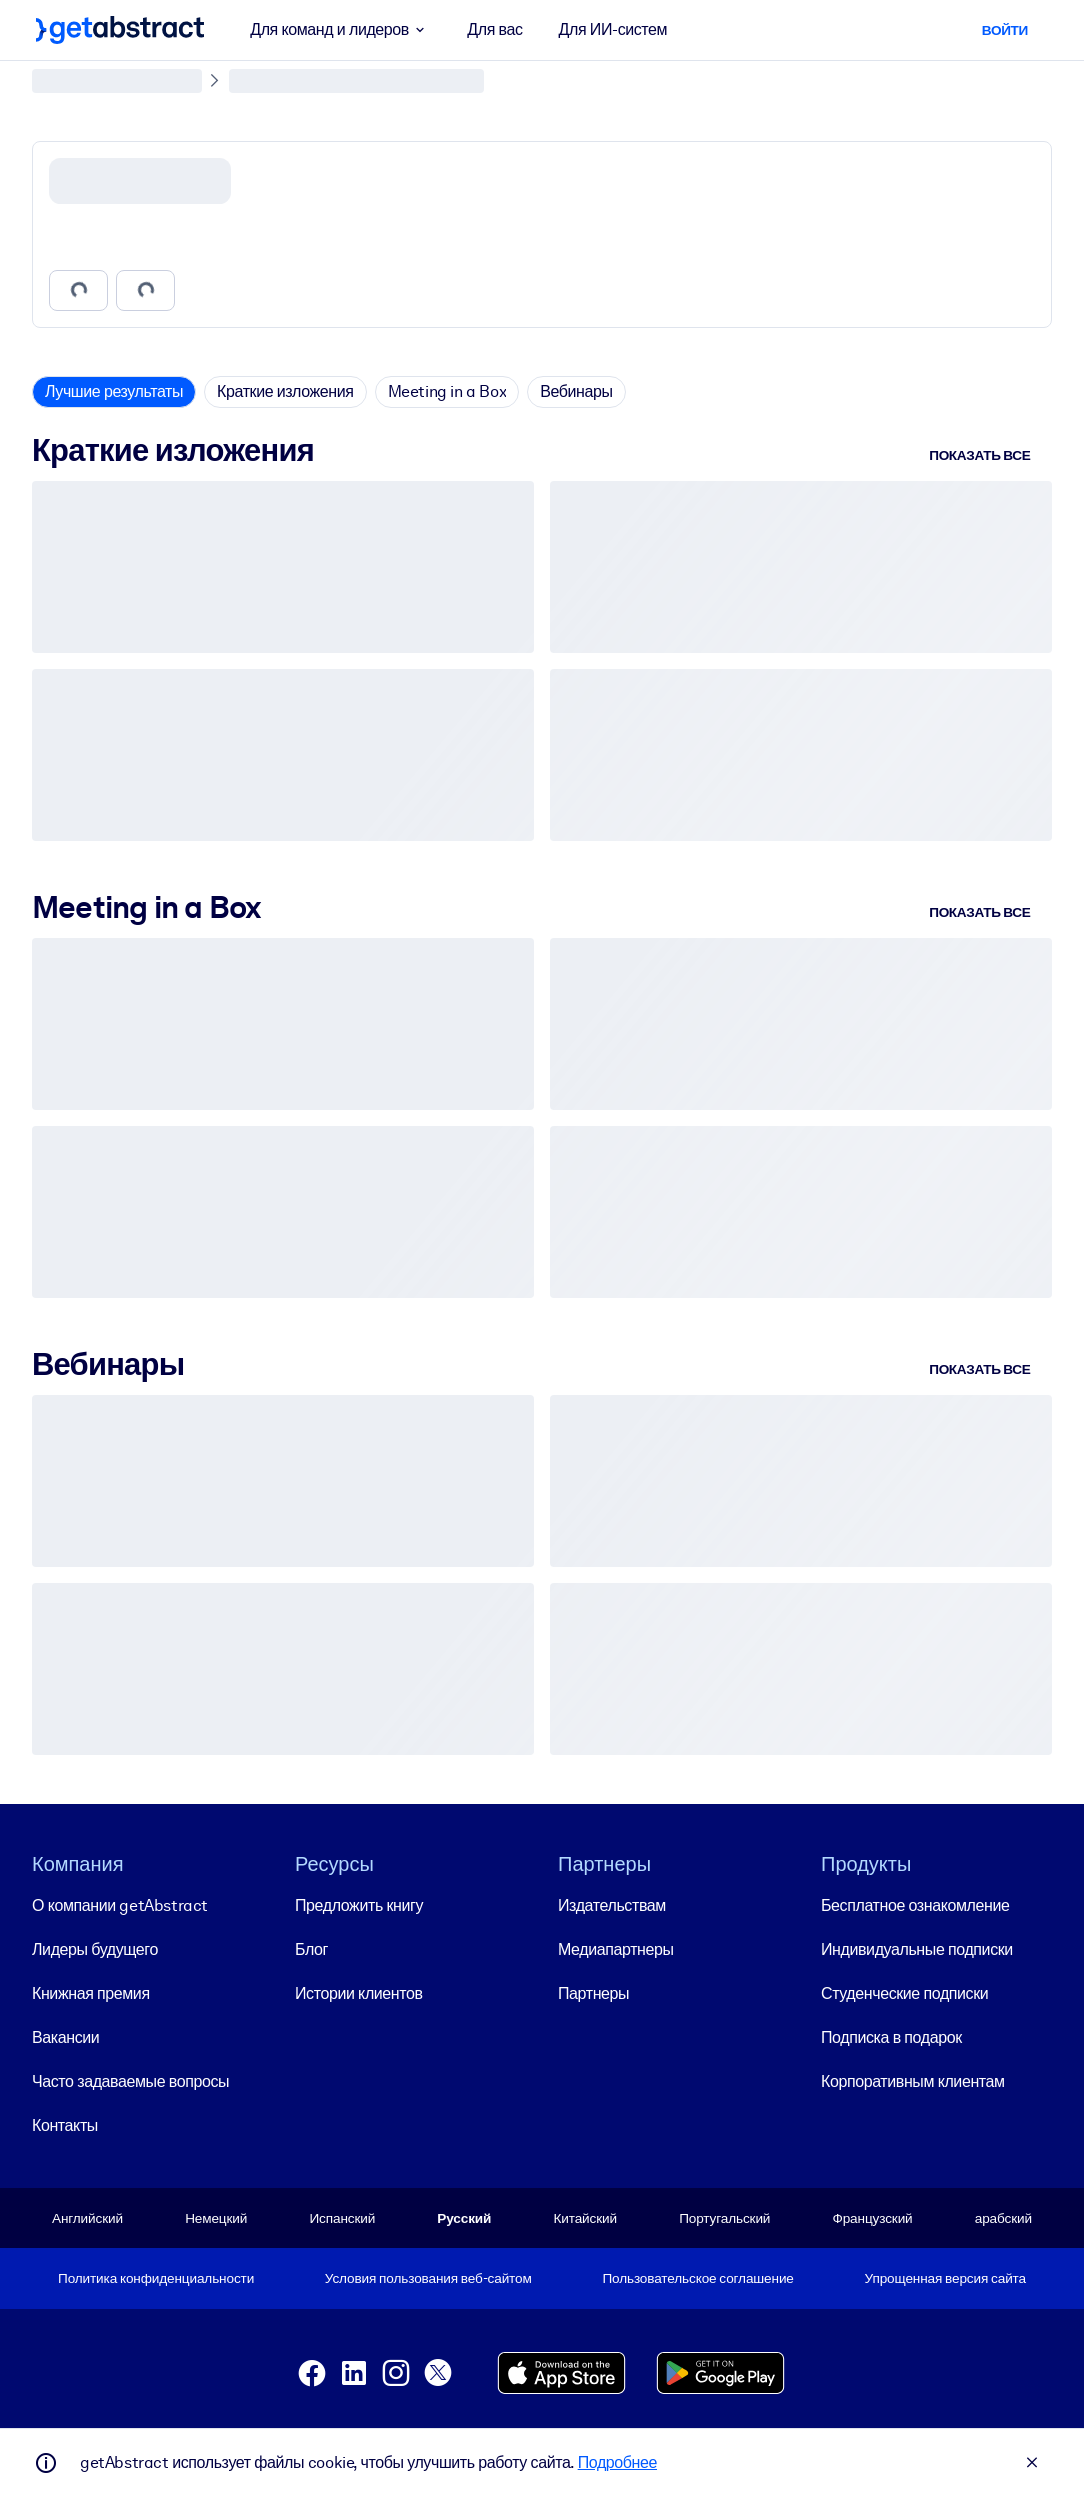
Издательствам (612, 1904)
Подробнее (617, 2462)
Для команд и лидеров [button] (340, 30)
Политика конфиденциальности (156, 2278)
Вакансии (65, 2036)
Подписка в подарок (891, 2036)
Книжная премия (91, 1992)
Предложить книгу (359, 1904)
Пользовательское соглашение (697, 2278)
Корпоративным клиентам (913, 2080)
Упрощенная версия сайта (945, 2278)
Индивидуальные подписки (917, 1948)
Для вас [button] (494, 29)
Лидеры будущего (95, 1948)
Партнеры (593, 1992)
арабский (1003, 2217)
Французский (873, 2217)
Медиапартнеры (616, 1948)
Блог (311, 1948)
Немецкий (216, 2217)
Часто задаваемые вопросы (130, 2080)
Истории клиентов (359, 1992)
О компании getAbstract (120, 1904)
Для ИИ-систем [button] (613, 29)
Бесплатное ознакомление (915, 1904)
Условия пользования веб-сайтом (428, 2278)
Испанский (342, 2217)
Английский (87, 2217)
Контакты (65, 2124)
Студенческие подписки (904, 1992)
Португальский (724, 2217)
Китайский (585, 2217)
